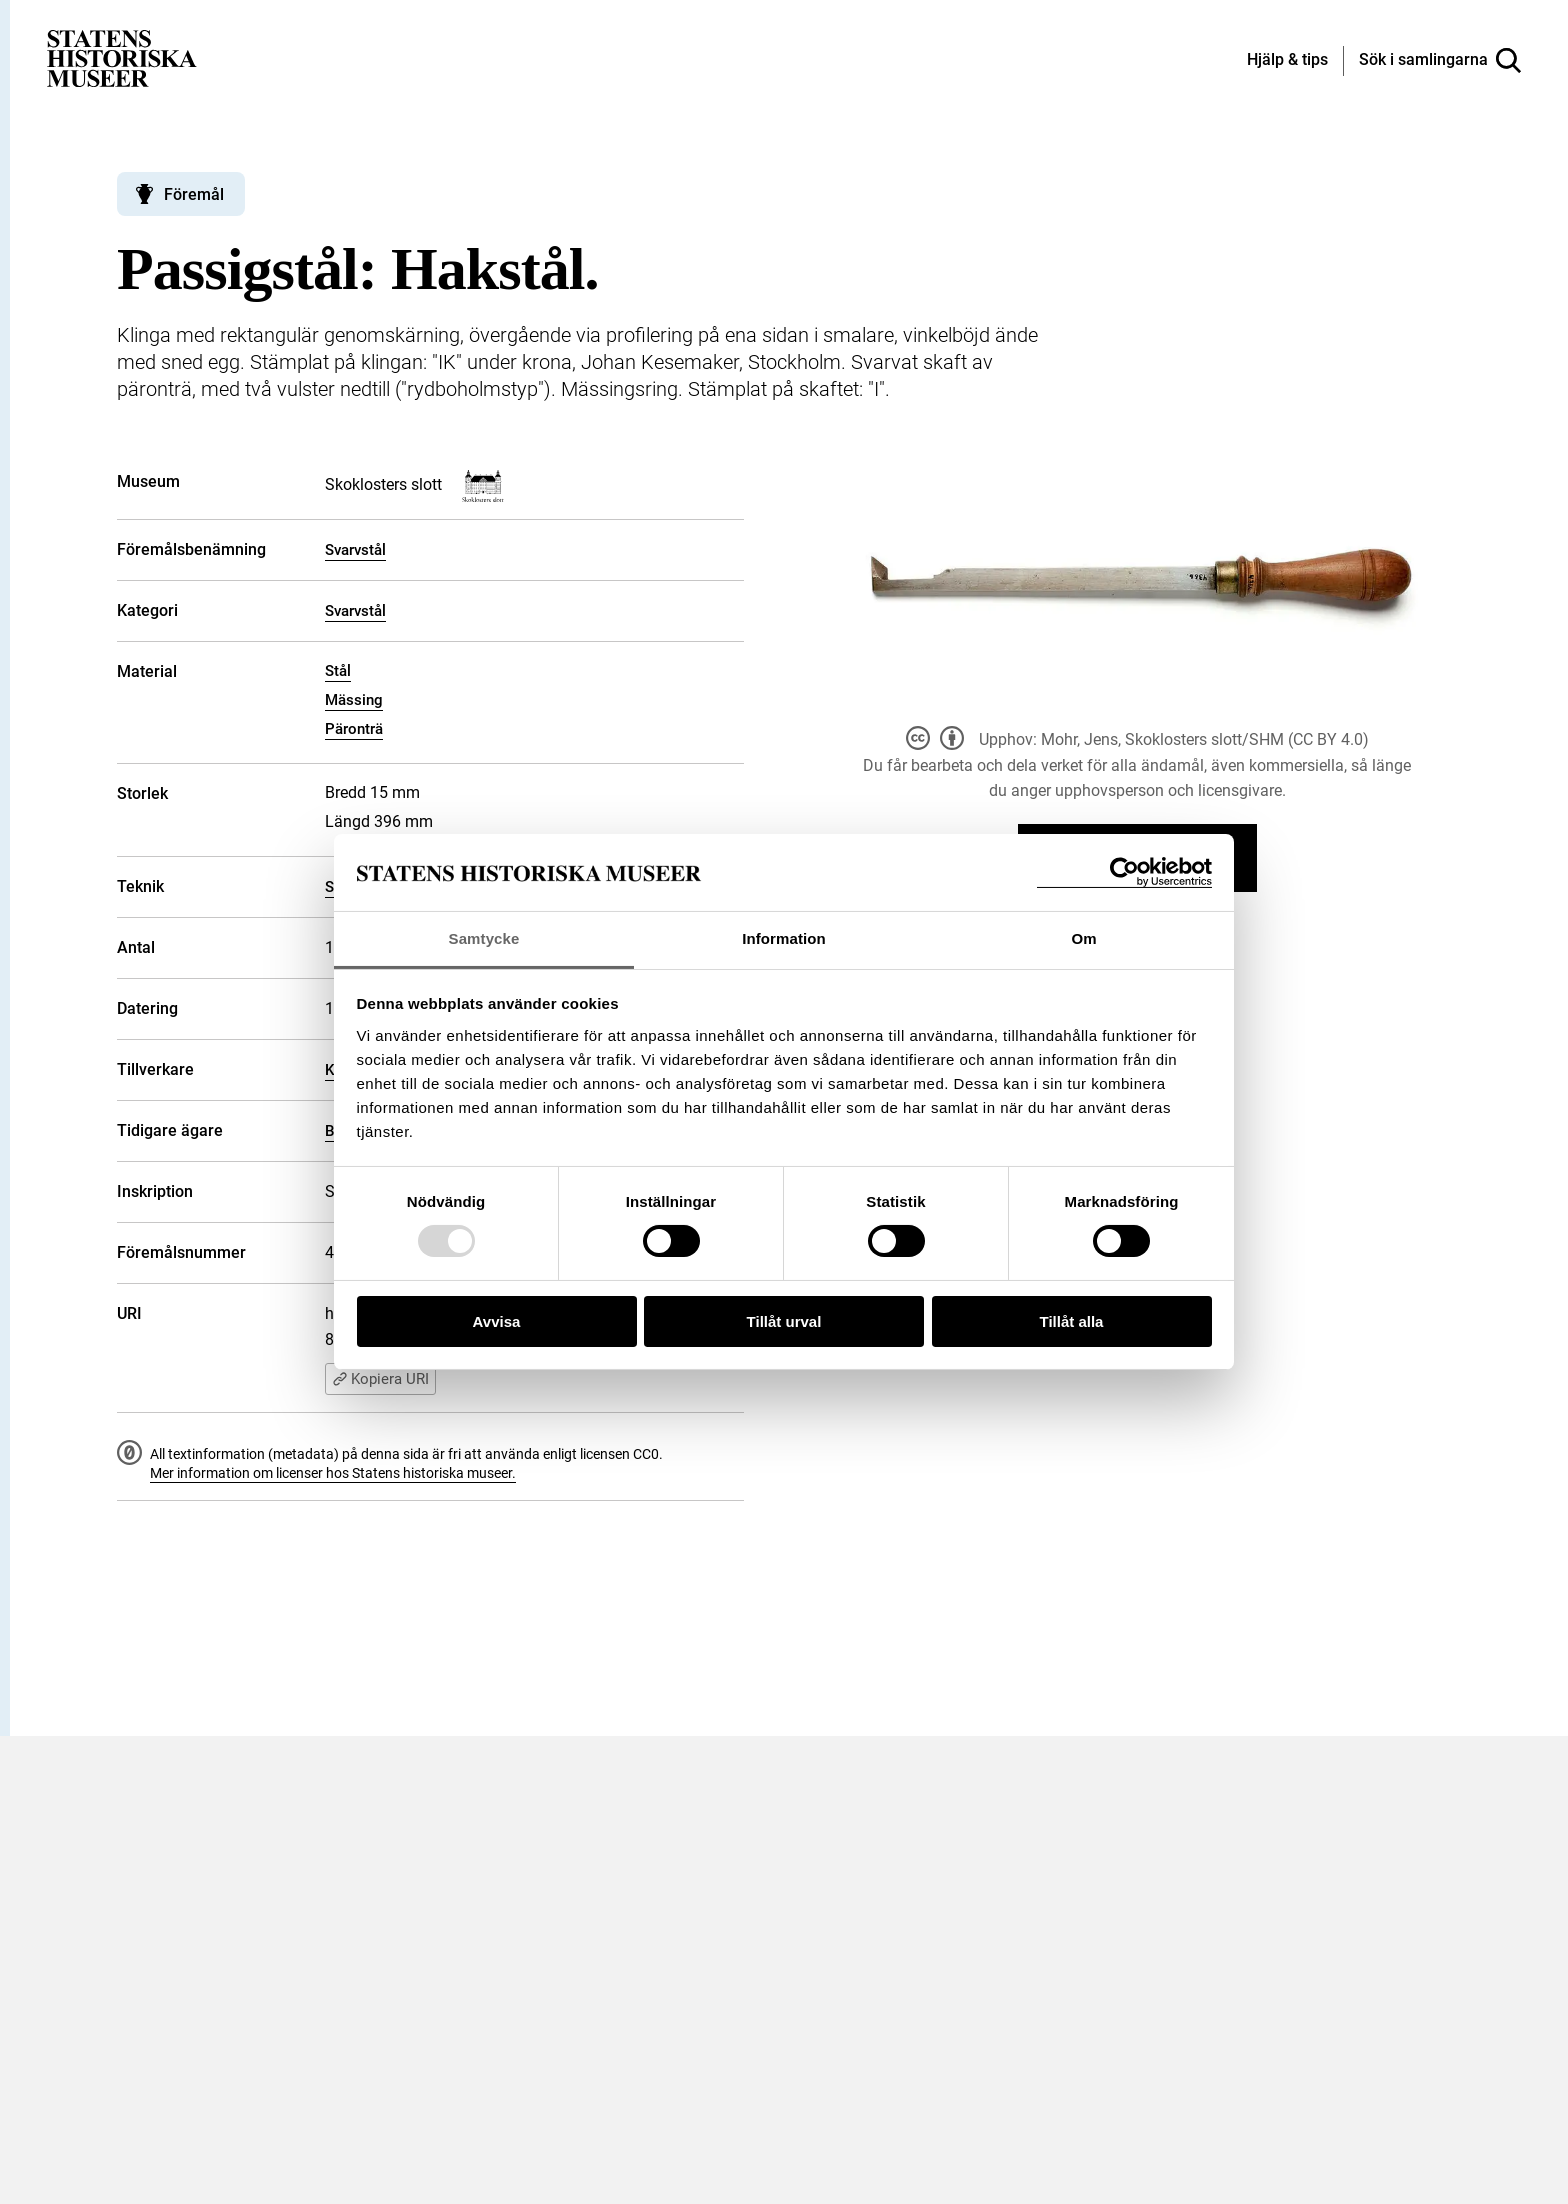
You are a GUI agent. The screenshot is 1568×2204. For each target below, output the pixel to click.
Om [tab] (1083, 938)
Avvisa (497, 1321)
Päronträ (354, 729)
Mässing (354, 700)
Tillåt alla (1072, 1321)
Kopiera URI (380, 1379)
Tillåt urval (784, 1321)
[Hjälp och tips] (1287, 61)
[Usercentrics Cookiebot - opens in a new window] (1124, 872)
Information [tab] (784, 938)
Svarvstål (355, 550)
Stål (338, 671)
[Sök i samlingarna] (1440, 61)
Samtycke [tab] (484, 938)
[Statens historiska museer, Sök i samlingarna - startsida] (122, 57)
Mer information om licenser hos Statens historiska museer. (333, 1473)
